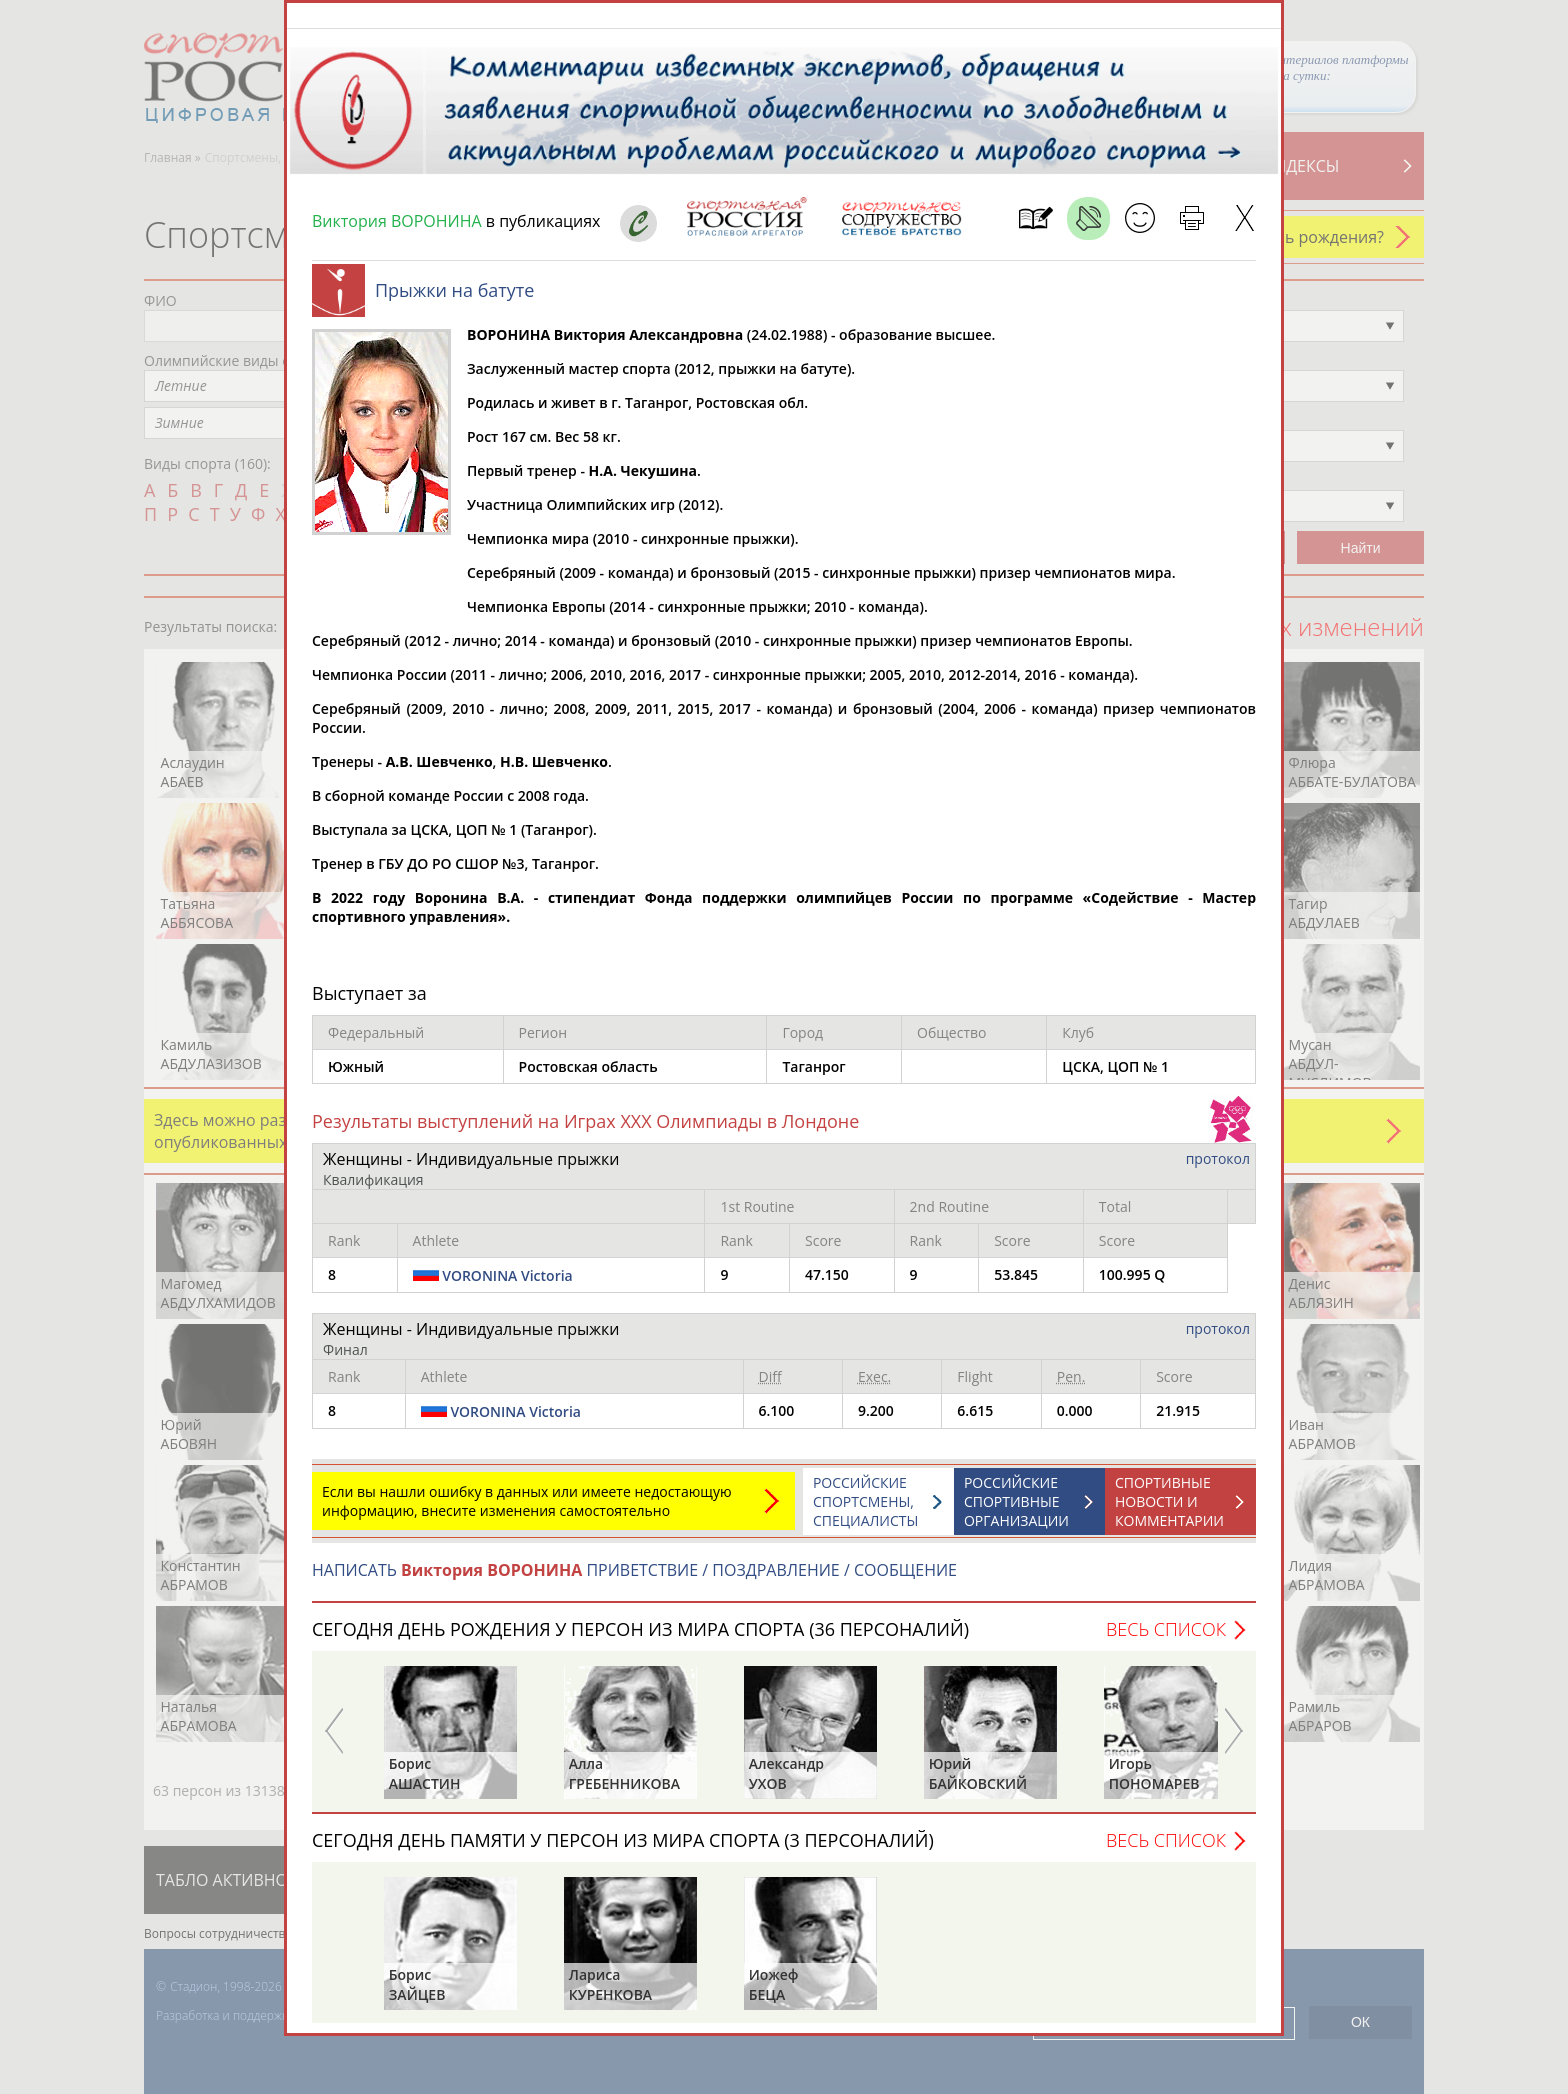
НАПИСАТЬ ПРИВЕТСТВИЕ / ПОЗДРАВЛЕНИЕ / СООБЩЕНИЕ (634, 1580)
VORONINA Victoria (507, 1285)
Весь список (1166, 1639)
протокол (1218, 1168)
